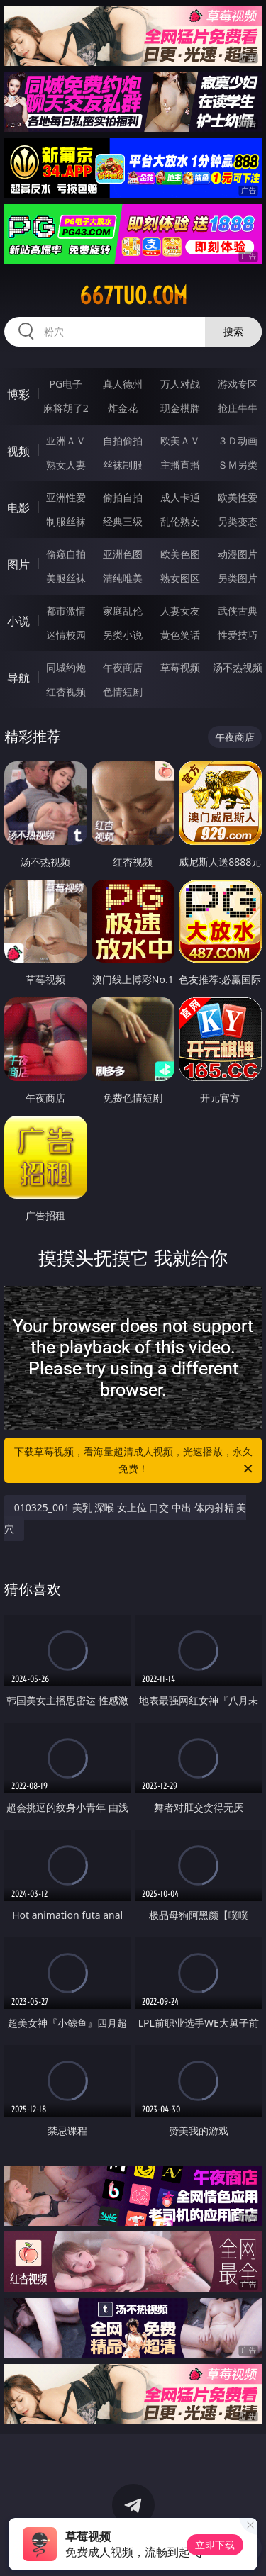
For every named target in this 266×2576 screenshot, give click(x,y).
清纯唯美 (123, 578)
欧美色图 (180, 554)
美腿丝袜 (66, 578)
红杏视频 (66, 691)
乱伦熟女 (180, 521)
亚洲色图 (123, 554)
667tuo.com (133, 295)
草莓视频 (180, 667)
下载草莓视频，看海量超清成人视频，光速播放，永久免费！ (134, 1461)
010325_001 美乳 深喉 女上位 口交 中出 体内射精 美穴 (125, 1518)
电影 (18, 507)
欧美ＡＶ (180, 440)
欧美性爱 (237, 497)
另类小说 (123, 635)
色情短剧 (123, 691)
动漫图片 (237, 554)
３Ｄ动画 (237, 440)
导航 (18, 677)
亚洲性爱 (66, 497)
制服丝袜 (66, 521)
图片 (18, 564)
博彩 (18, 394)
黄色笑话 (180, 635)
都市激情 (66, 610)
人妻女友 (180, 610)
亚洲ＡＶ (66, 440)
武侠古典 (237, 610)
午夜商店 (123, 667)
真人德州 (123, 384)
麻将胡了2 (66, 408)
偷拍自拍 (123, 497)
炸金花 (123, 408)
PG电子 (65, 384)
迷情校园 (66, 635)
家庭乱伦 (123, 610)
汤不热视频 (237, 667)
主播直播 (180, 464)
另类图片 (237, 578)
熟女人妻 (66, 464)
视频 (18, 451)
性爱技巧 (237, 635)
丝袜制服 (123, 464)
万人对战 (180, 384)
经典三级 (123, 521)
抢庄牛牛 (237, 408)
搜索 (233, 331)
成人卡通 (180, 497)
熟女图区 (180, 578)
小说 (18, 621)
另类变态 (237, 521)
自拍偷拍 (123, 440)
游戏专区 (237, 384)
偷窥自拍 (66, 554)
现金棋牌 (180, 408)
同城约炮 (66, 667)
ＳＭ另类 (237, 464)
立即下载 (215, 2544)
